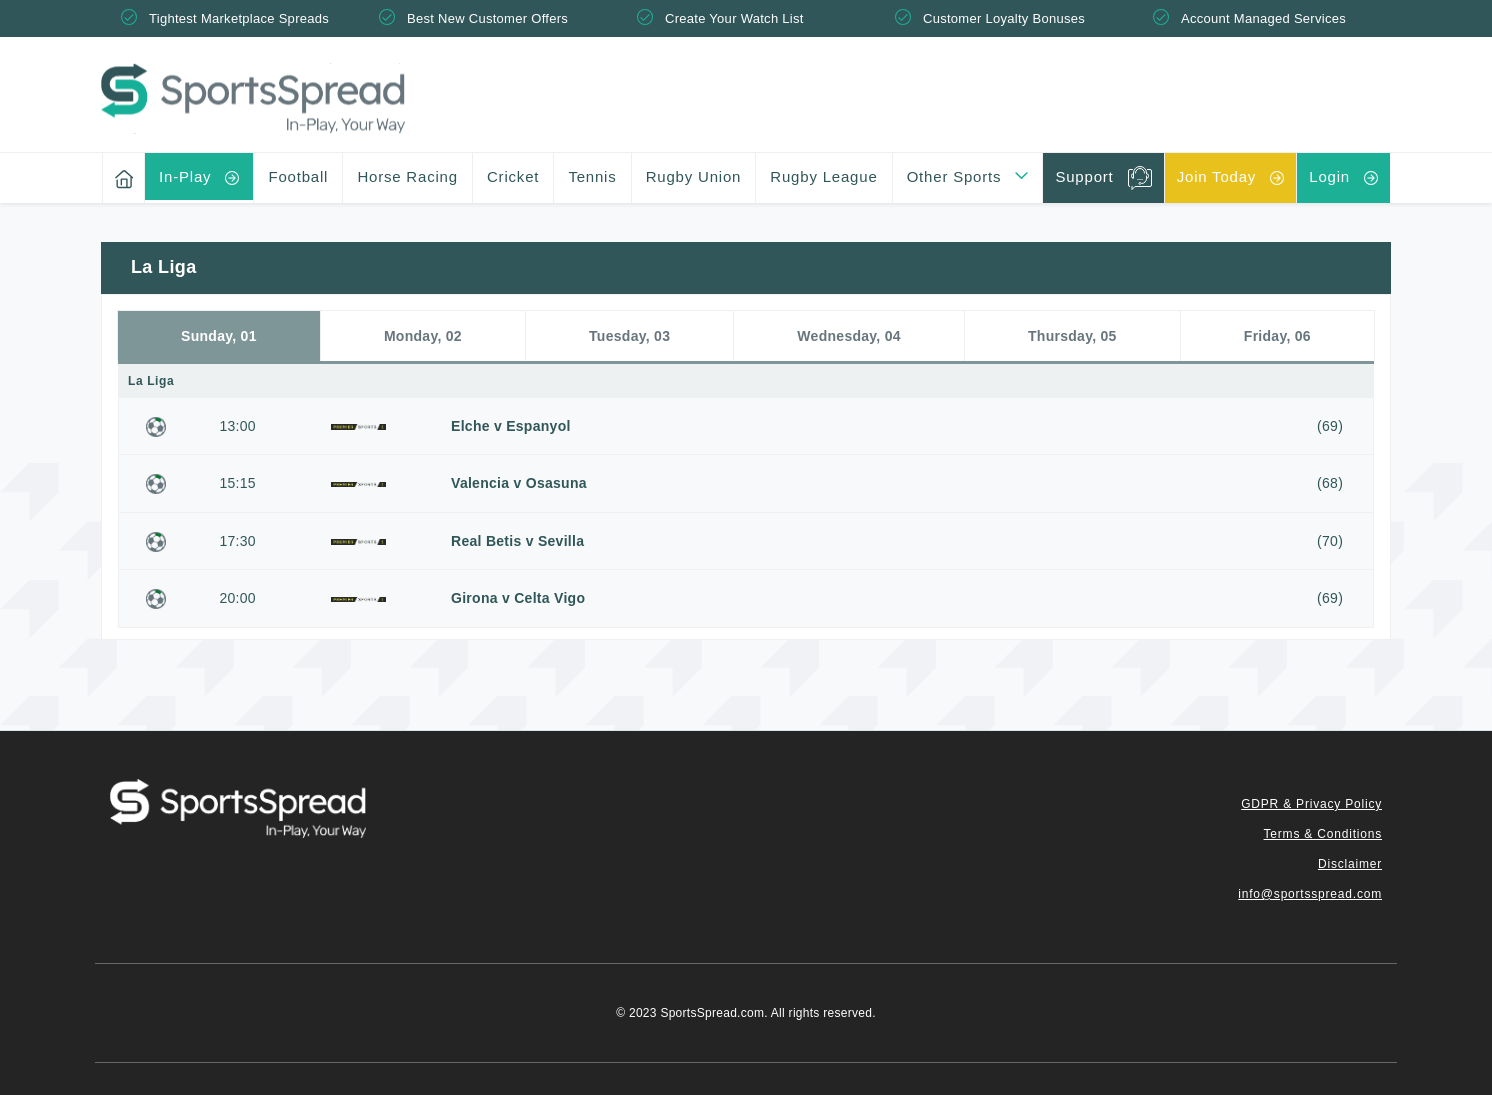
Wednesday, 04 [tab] (849, 336)
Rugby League (823, 176)
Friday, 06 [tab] (1277, 336)
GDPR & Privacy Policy (1311, 804)
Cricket (513, 176)
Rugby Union (694, 176)
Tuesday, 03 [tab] (629, 336)
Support (1084, 176)
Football (298, 176)
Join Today (1216, 176)
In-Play (185, 176)
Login (1329, 176)
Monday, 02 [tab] (423, 336)
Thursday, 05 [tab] (1072, 336)
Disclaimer (1350, 864)
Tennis (592, 176)
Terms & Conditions (1323, 834)
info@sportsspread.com (1310, 894)
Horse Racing (407, 176)
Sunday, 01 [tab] (219, 336)
